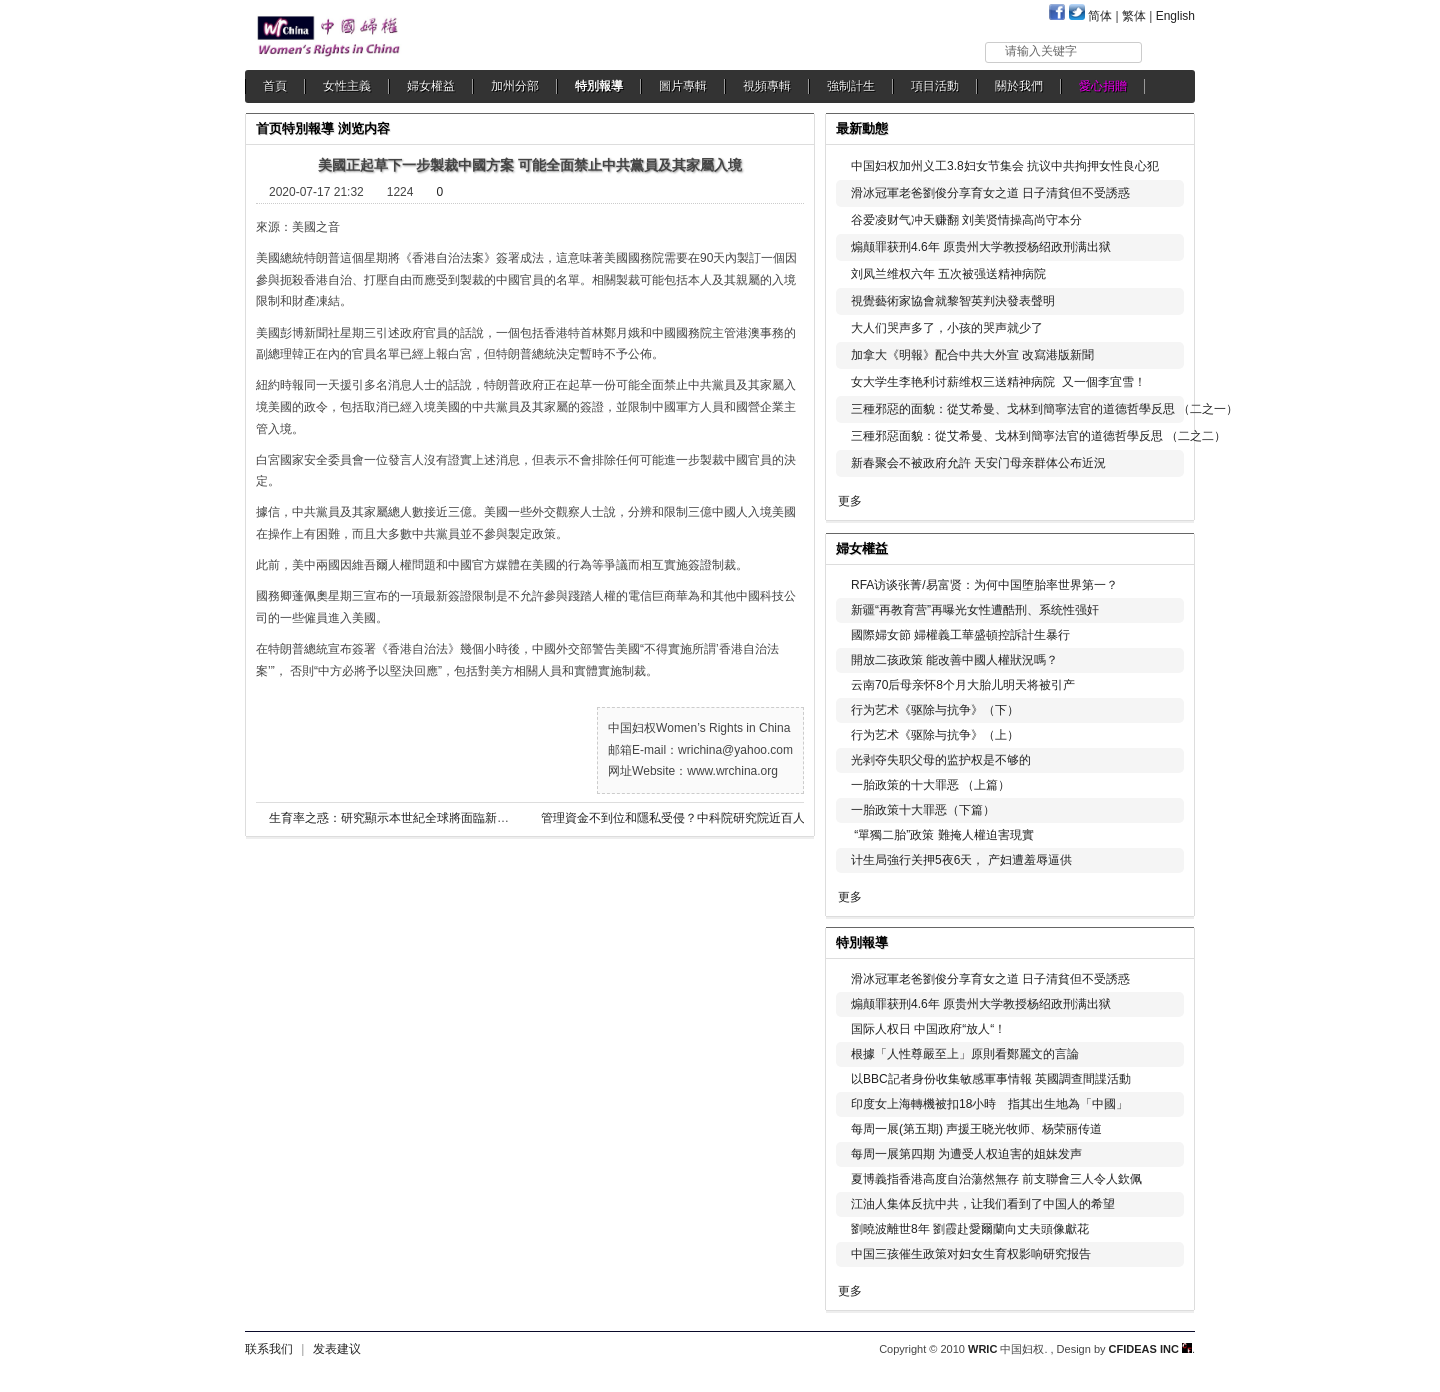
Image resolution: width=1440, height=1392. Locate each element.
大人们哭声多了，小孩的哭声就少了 (947, 328)
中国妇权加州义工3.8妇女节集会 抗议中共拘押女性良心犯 (1005, 166)
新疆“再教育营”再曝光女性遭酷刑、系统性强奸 (975, 610)
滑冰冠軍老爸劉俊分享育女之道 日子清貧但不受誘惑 (990, 193)
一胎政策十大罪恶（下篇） (923, 810)
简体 (1100, 16)
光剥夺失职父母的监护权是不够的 (941, 760)
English (1175, 16)
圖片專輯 (683, 86)
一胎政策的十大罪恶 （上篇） (930, 785)
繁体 (1134, 16)
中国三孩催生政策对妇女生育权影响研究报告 (971, 1254)
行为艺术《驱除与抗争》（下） (935, 710)
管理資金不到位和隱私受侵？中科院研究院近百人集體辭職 (691, 818)
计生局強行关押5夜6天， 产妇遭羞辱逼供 (961, 860)
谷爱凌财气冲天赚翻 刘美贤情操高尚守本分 (966, 220)
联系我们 (269, 1349)
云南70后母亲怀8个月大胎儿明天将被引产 (963, 685)
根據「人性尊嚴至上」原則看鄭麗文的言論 (965, 1054)
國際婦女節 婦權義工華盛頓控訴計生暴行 (960, 635)
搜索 (1169, 51)
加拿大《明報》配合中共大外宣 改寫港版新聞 (972, 355)
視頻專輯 (767, 86)
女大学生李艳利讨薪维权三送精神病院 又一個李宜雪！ (998, 382)
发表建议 (337, 1349)
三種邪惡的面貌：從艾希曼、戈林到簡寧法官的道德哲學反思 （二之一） (1044, 409)
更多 (850, 501)
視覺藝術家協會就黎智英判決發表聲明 (953, 301)
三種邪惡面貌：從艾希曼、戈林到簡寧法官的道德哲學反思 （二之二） (1038, 436)
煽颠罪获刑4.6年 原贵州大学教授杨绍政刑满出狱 (981, 247)
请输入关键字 (1041, 51)
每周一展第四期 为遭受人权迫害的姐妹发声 (966, 1154)
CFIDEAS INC (1150, 1349)
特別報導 (599, 86)
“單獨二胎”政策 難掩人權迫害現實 (942, 835)
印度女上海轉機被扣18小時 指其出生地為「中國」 (989, 1104)
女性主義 (347, 86)
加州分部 (515, 86)
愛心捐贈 (1103, 86)
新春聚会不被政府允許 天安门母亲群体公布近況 (978, 463)
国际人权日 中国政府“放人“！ (928, 1029)
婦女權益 (431, 86)
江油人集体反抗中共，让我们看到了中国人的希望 (983, 1204)
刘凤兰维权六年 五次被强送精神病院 (948, 274)
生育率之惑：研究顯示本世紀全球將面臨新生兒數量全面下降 (431, 818)
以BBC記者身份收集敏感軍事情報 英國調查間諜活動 (991, 1079)
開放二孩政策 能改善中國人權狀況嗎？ (954, 660)
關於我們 (1019, 86)
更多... (1165, 546)
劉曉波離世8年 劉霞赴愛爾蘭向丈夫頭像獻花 (970, 1229)
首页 (269, 128)
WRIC (982, 1349)
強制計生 (851, 86)
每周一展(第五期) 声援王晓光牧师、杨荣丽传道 (976, 1129)
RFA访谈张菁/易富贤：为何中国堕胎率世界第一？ (984, 585)
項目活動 (935, 86)
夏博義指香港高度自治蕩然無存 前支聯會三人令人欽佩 (996, 1179)
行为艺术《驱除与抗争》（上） (935, 735)
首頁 (275, 86)
